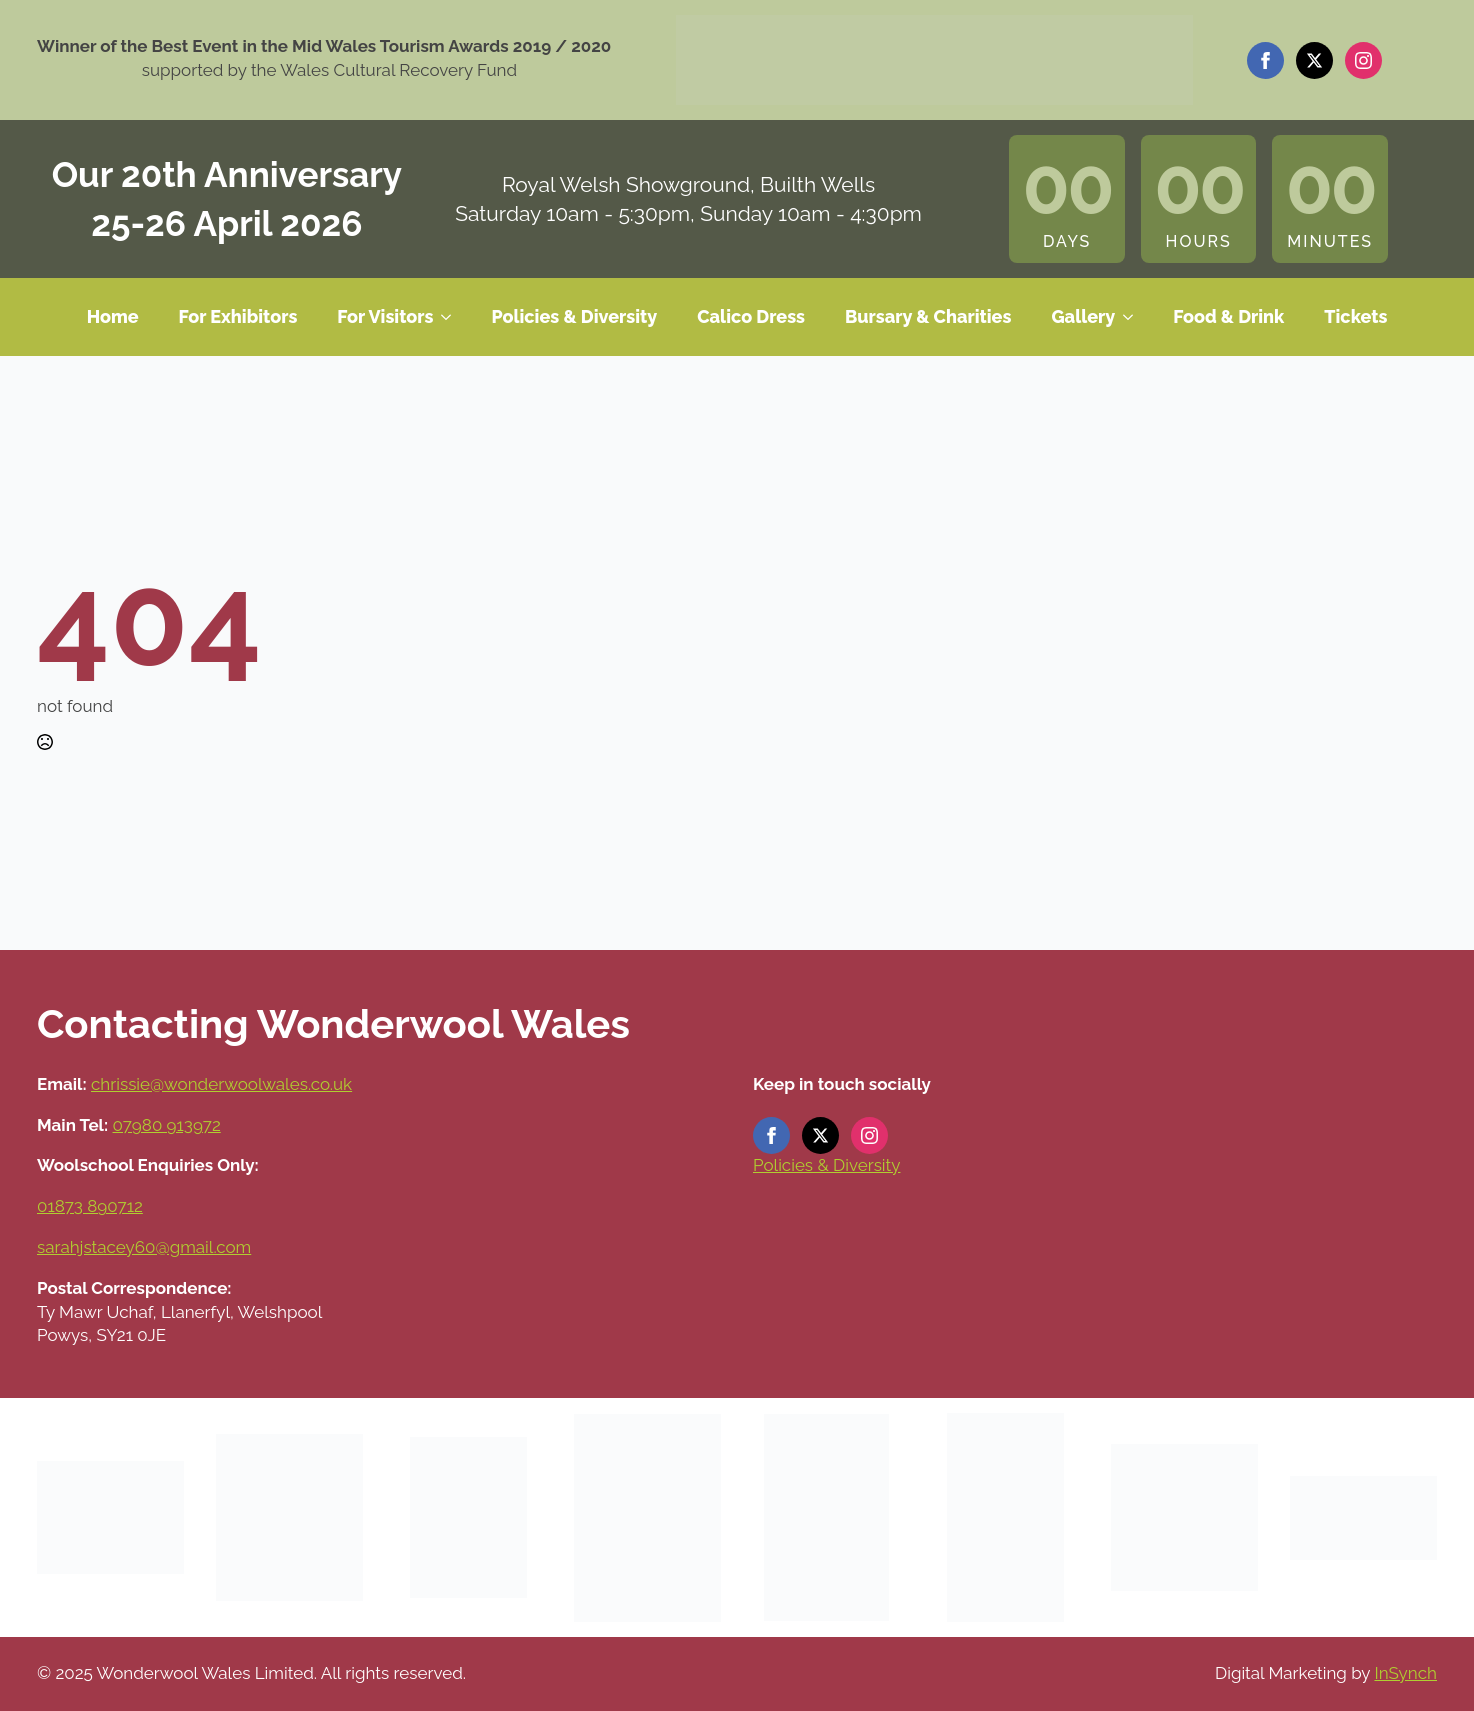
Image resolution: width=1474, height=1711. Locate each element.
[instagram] (1363, 60)
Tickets (1355, 316)
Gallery (1083, 316)
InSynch (1405, 1673)
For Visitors (385, 316)
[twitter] (1314, 60)
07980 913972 (167, 1125)
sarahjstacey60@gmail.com (144, 1247)
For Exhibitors (238, 316)
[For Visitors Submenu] (452, 317)
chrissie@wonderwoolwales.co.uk (221, 1084)
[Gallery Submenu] (1134, 317)
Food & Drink (1228, 316)
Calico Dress (751, 316)
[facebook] (1265, 60)
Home (113, 316)
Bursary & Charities (928, 316)
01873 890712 (90, 1206)
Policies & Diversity (574, 316)
